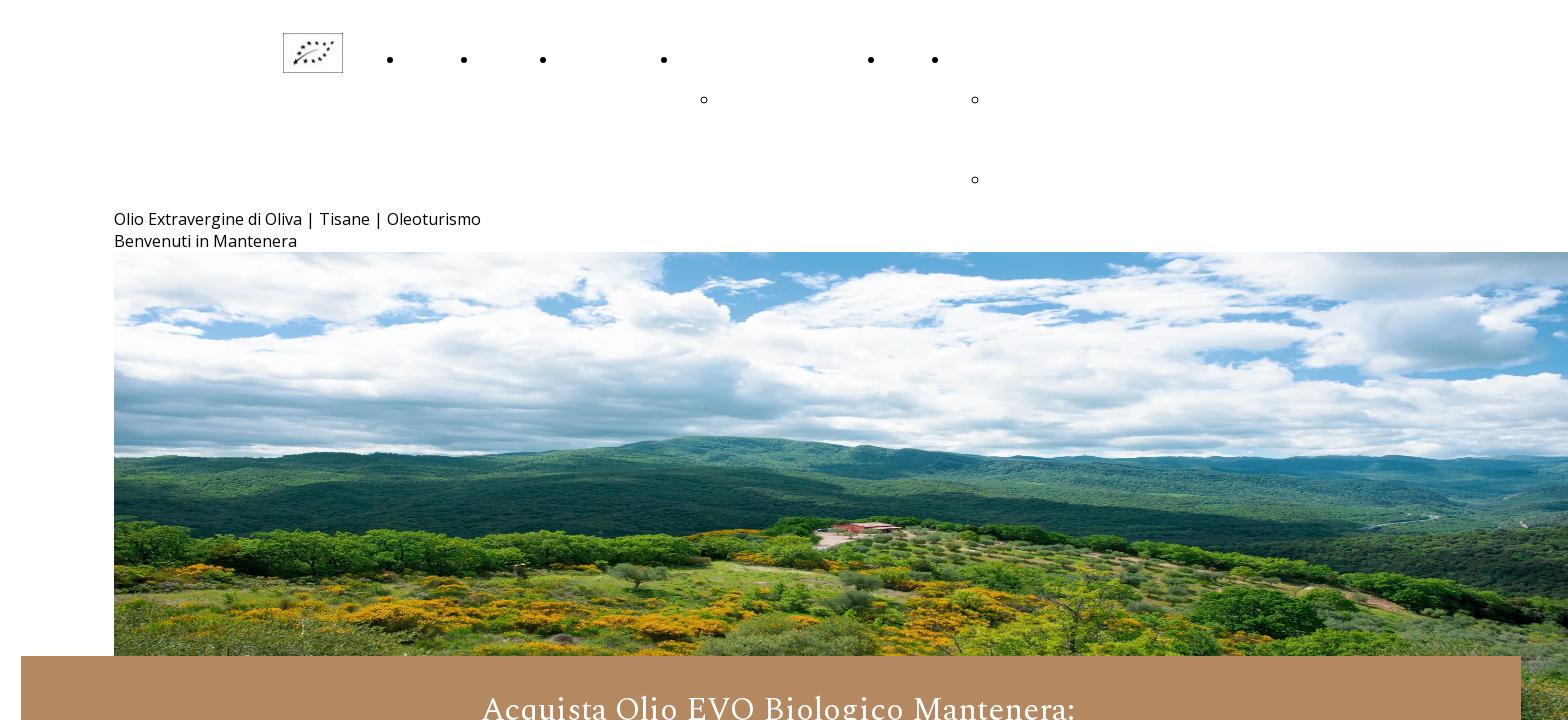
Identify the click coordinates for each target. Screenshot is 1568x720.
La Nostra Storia (503, 100)
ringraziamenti (772, 100)
